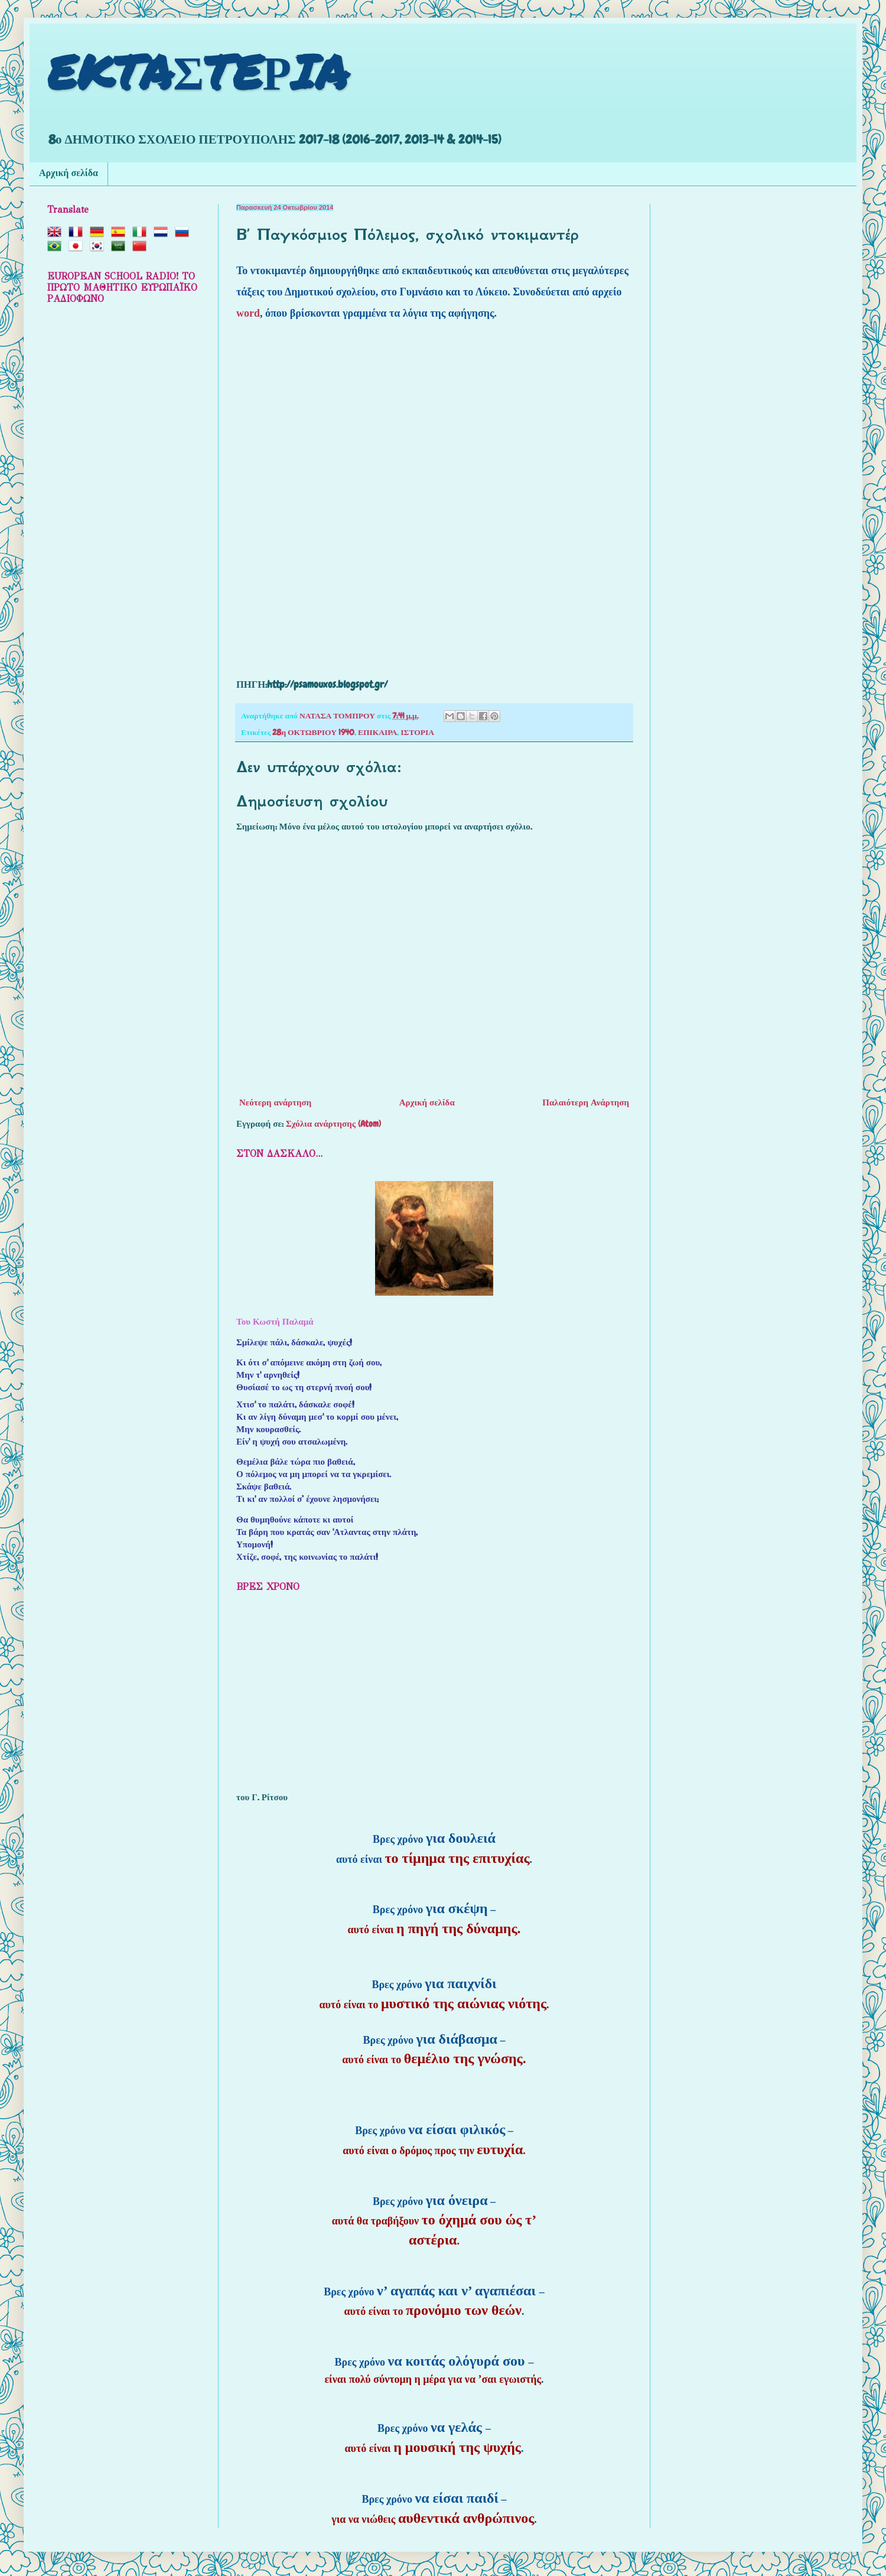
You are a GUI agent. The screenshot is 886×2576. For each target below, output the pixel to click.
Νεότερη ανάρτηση (275, 1102)
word (248, 313)
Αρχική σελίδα (68, 173)
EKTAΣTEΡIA (197, 71)
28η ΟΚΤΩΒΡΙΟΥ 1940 (313, 732)
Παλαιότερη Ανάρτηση (585, 1102)
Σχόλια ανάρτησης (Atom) (333, 1124)
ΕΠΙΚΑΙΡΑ (377, 732)
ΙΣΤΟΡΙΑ (417, 732)
